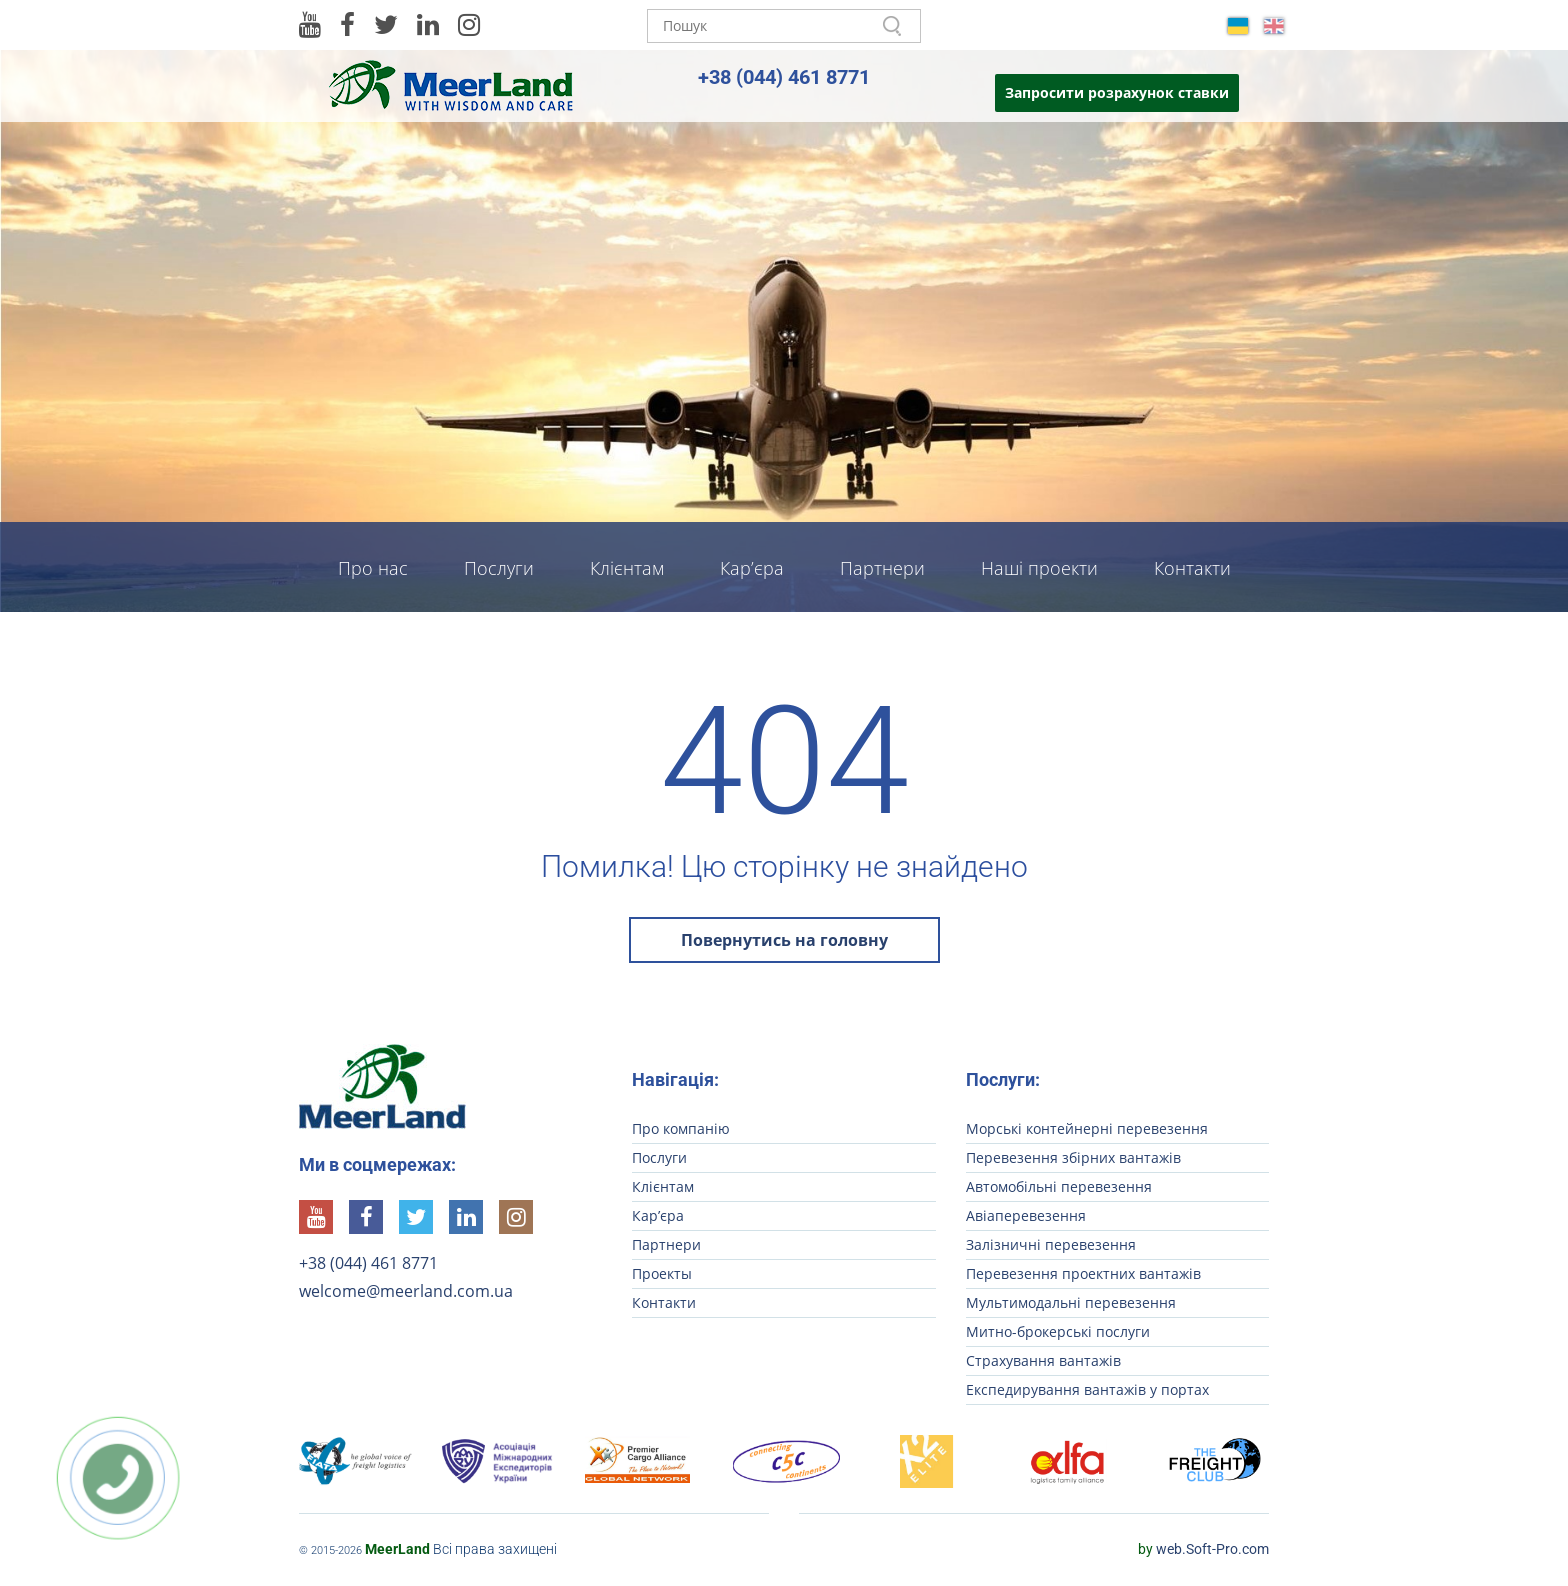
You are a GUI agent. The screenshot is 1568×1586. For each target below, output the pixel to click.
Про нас (373, 568)
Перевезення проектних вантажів (1083, 1273)
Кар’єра (752, 568)
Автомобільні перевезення (1059, 1186)
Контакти (1192, 568)
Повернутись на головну (784, 940)
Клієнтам (627, 568)
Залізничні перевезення (1051, 1244)
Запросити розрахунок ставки (1117, 92)
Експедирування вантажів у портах (1087, 1389)
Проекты (662, 1273)
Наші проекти (1039, 568)
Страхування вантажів (1043, 1360)
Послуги (499, 568)
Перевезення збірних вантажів (1073, 1157)
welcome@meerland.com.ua (406, 1291)
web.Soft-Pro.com (1203, 1549)
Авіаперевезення (1026, 1215)
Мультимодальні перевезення (1071, 1302)
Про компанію (681, 1128)
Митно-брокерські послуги (1058, 1331)
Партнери (882, 568)
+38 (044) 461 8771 (784, 77)
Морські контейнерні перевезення (1087, 1128)
